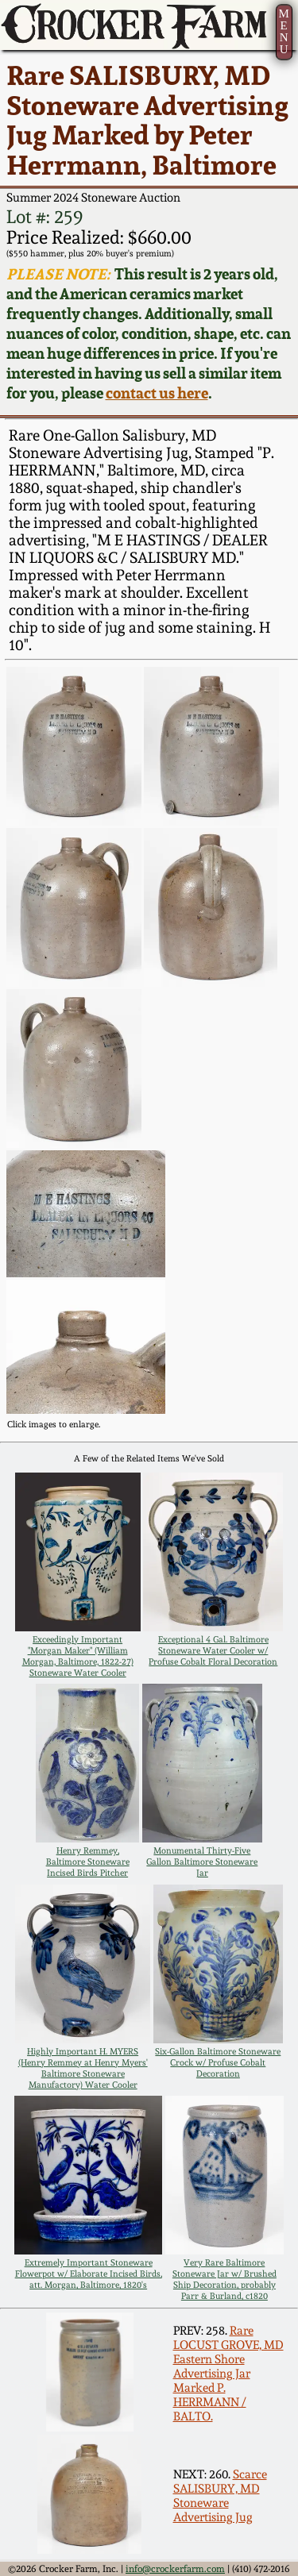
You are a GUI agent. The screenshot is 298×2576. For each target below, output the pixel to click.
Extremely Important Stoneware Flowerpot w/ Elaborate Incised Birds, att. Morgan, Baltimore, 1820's (88, 2273)
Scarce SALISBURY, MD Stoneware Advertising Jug (220, 2495)
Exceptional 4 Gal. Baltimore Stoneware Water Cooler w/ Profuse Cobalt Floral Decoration (213, 1650)
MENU (283, 31)
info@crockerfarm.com (175, 2568)
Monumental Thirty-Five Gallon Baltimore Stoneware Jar (201, 1861)
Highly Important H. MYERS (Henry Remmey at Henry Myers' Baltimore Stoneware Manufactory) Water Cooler (83, 2068)
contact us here (157, 393)
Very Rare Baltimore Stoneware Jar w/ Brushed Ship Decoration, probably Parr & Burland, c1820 (224, 2279)
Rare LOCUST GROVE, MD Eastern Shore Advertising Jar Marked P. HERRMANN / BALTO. (228, 2374)
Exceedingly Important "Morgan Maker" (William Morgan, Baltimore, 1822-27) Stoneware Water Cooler (78, 1656)
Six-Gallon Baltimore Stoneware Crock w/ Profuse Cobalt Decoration (218, 2062)
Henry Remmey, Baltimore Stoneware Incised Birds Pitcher (88, 1861)
